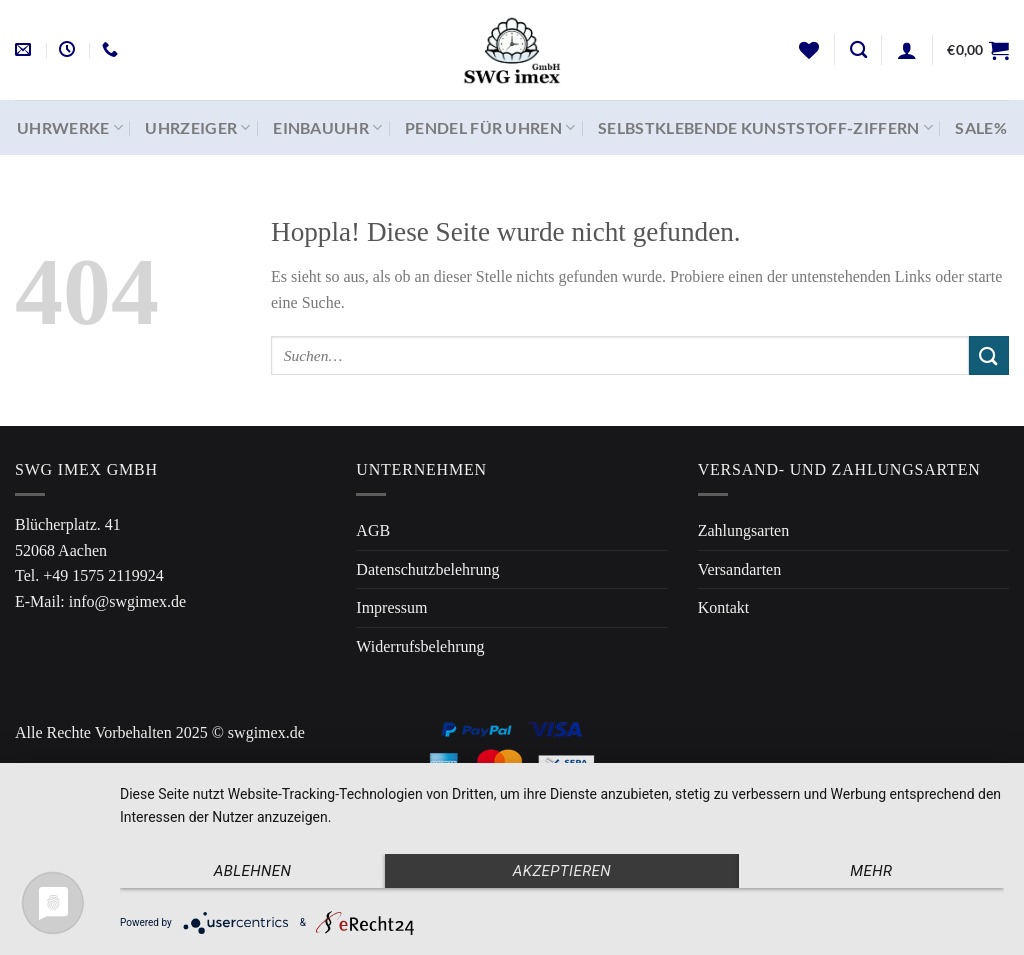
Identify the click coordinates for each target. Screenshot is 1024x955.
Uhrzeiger (197, 128)
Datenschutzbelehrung (427, 569)
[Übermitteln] (989, 355)
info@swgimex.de (127, 601)
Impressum (391, 607)
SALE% (981, 127)
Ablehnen (253, 871)
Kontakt (724, 607)
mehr (871, 871)
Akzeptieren (562, 871)
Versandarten (740, 569)
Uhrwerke (70, 128)
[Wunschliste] (809, 50)
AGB (373, 530)
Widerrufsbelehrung (420, 646)
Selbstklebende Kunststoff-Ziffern (765, 128)
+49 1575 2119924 (103, 575)
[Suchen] (858, 50)
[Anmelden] (907, 50)
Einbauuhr (327, 128)
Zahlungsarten (744, 530)
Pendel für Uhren (490, 128)
